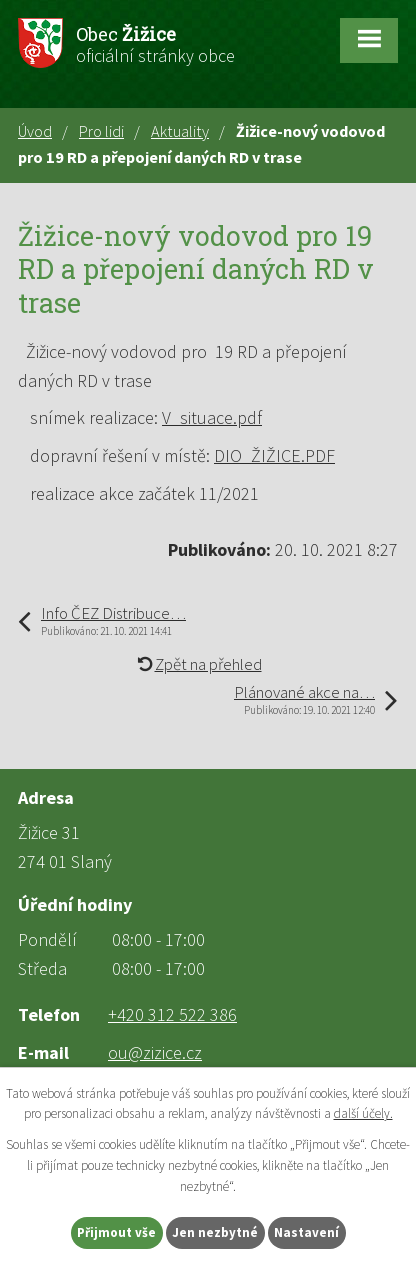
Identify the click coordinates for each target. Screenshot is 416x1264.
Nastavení (306, 1232)
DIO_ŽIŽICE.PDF (274, 455)
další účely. (363, 1113)
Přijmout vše (116, 1232)
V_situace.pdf (212, 417)
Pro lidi (101, 131)
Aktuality (180, 131)
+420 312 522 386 (172, 1014)
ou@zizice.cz (155, 1052)
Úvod (35, 131)
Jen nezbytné (215, 1232)
